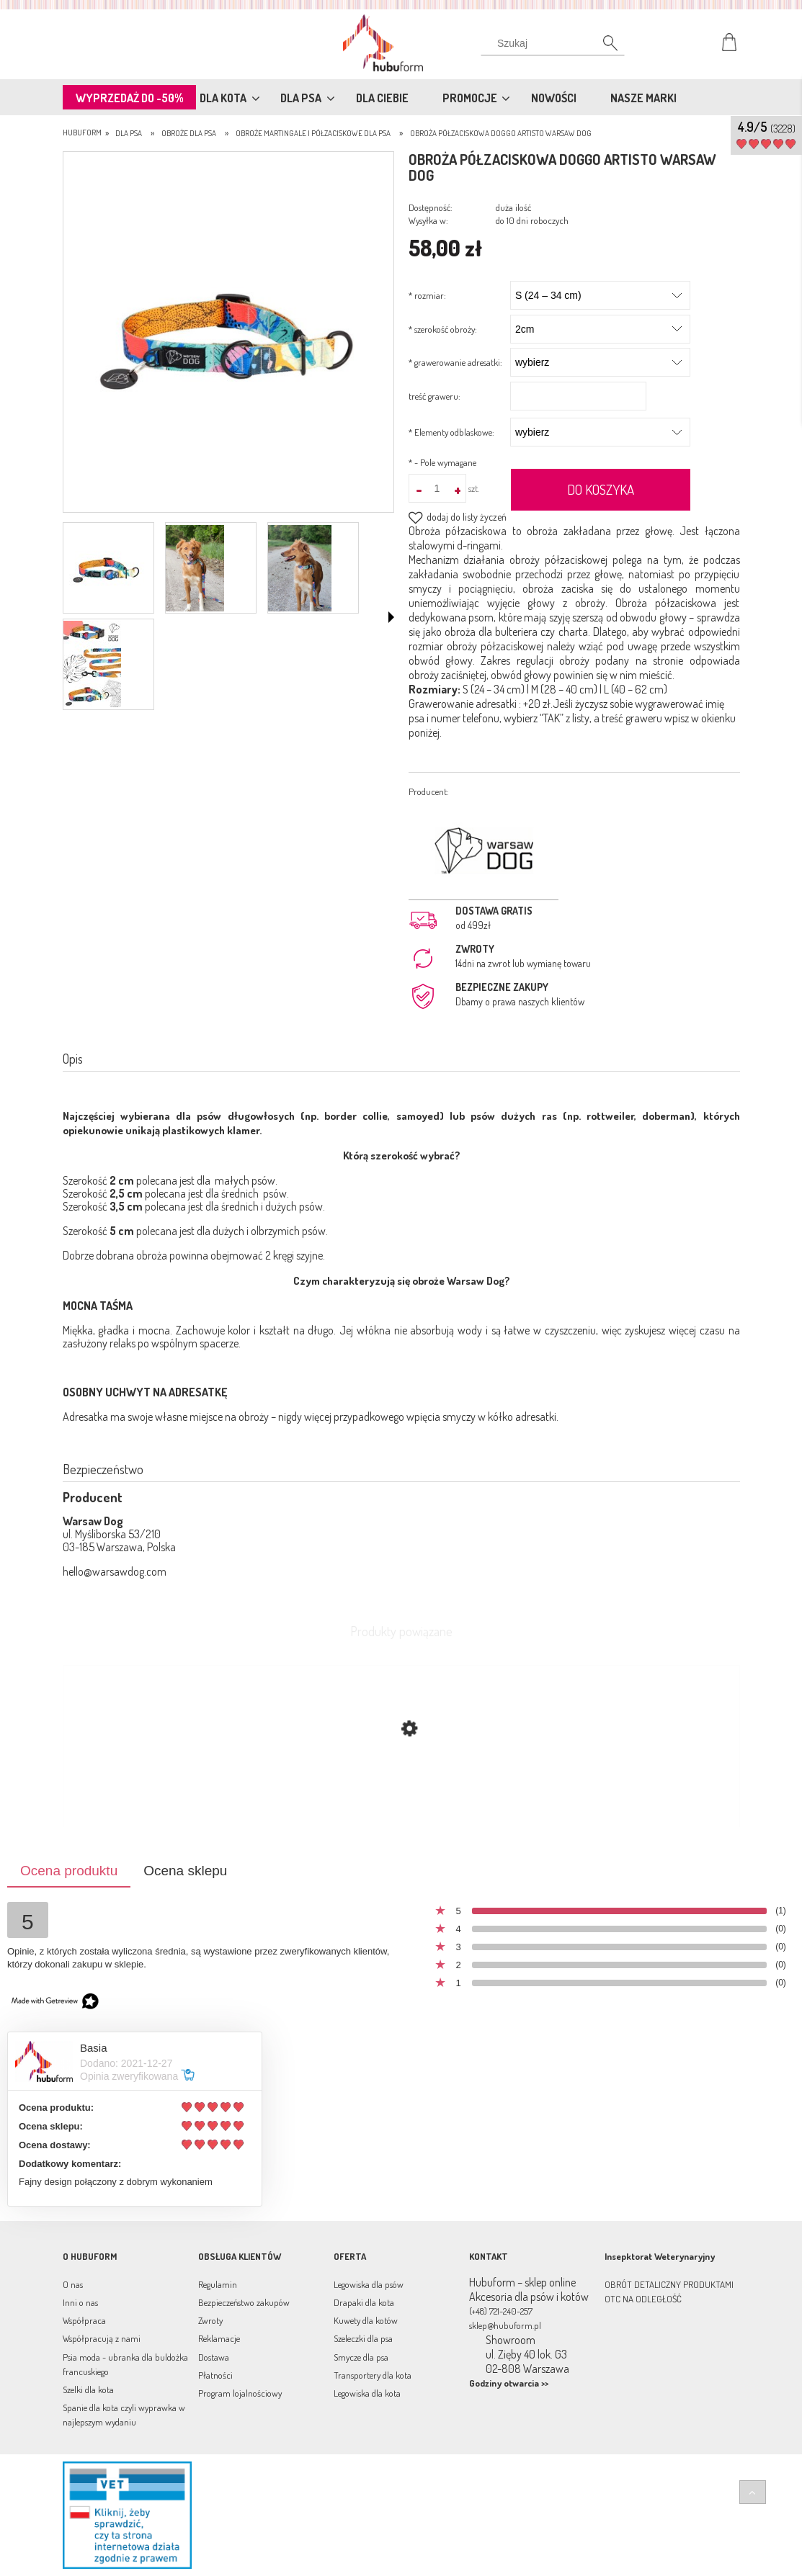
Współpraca (84, 2320)
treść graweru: (434, 396)
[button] (391, 617)
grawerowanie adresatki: (455, 362)
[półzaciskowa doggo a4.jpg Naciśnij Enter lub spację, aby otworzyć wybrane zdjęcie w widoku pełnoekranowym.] (228, 333)
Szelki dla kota (88, 2389)
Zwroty (210, 2320)
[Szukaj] (553, 46)
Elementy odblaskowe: (451, 432)
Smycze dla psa (361, 2357)
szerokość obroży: (443, 329)
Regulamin (217, 2284)
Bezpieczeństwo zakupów (244, 2302)
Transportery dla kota (372, 2375)
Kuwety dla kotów (366, 2320)
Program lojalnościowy (240, 2393)
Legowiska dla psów (369, 2284)
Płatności (215, 2375)
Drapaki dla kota (364, 2302)
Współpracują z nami (102, 2338)
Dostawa (213, 2357)
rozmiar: (427, 295)
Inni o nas (80, 2302)
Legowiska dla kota (367, 2393)
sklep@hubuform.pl (505, 2325)
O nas (73, 2284)
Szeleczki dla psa (363, 2338)
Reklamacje (219, 2338)
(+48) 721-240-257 (501, 2311)
